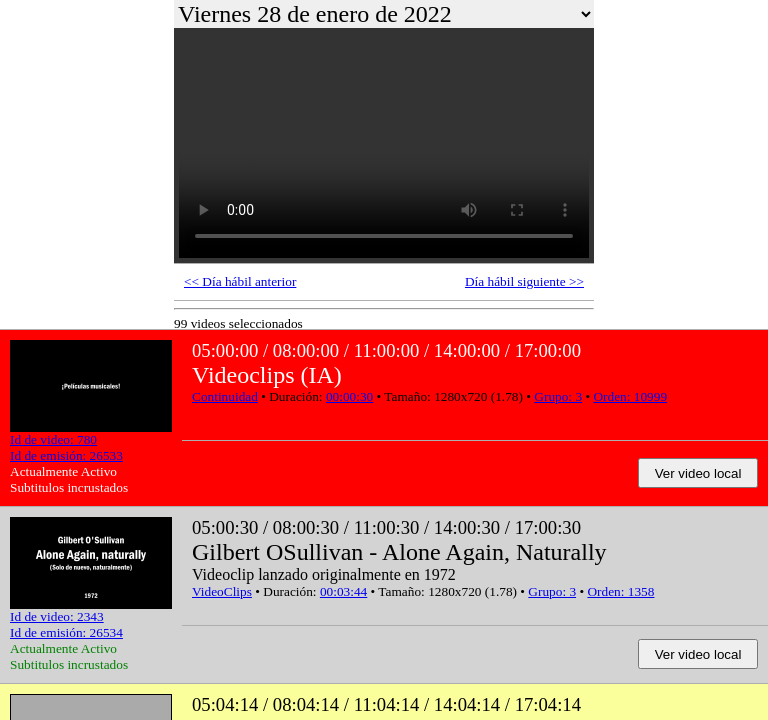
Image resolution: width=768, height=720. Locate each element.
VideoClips (222, 591)
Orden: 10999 (630, 396)
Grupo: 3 (558, 396)
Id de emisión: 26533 (66, 455)
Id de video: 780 (53, 439)
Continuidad (225, 396)
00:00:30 (349, 396)
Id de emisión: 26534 (66, 632)
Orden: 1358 (620, 591)
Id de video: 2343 (57, 616)
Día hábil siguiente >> (524, 281)
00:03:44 (343, 591)
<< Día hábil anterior (240, 281)
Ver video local (698, 473)
